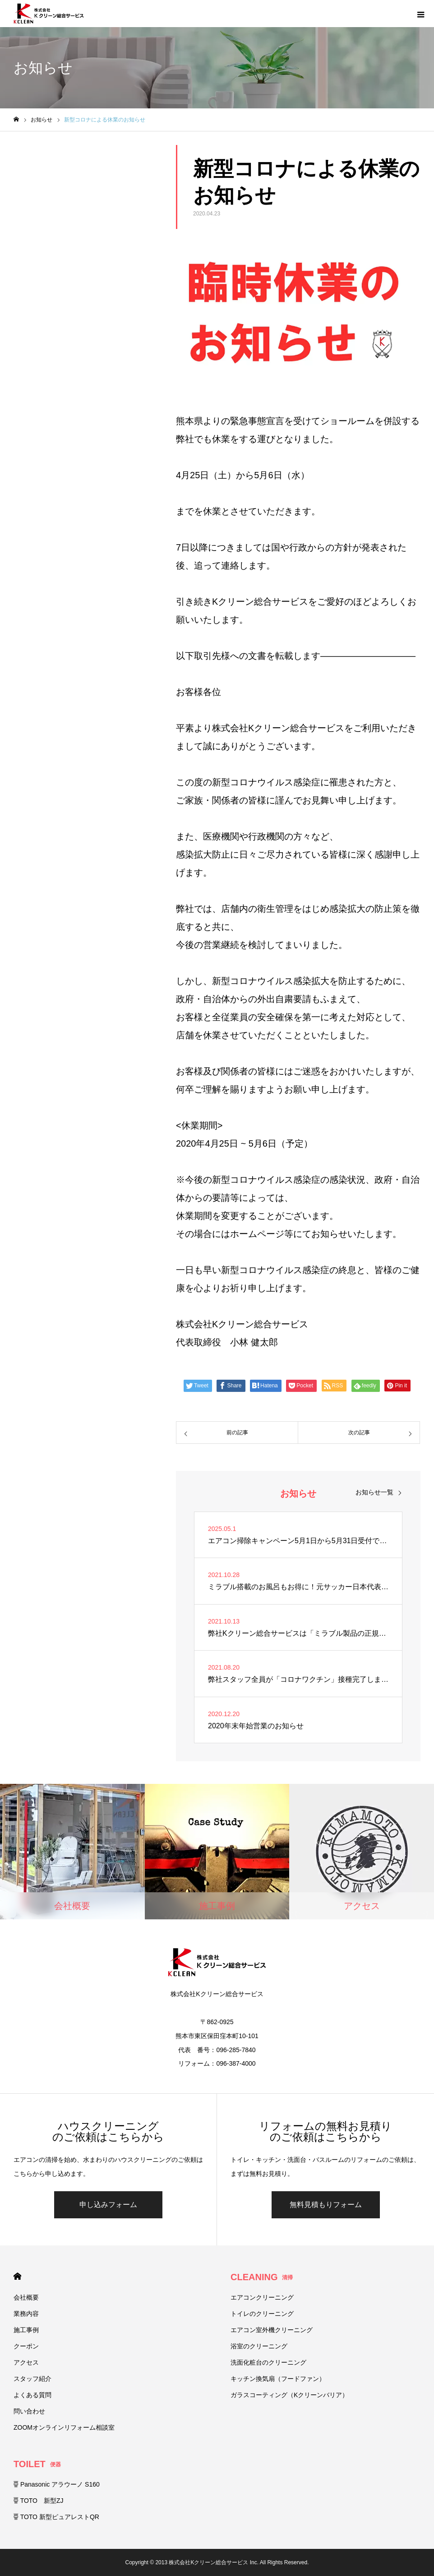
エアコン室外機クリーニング (272, 2329)
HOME (17, 2276)
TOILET (37, 2464)
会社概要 (26, 2297)
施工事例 (26, 2329)
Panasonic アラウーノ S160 (57, 2484)
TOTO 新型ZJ (39, 2500)
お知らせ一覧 (374, 1492)
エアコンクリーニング (262, 2297)
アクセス (26, 2362)
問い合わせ (29, 2411)
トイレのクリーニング (262, 2313)
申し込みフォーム (108, 2204)
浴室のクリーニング (259, 2346)
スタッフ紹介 (32, 2378)
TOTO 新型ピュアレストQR (56, 2516)
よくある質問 (32, 2395)
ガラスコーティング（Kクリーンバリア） (289, 2395)
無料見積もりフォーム (326, 2204)
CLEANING (262, 2277)
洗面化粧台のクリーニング (268, 2362)
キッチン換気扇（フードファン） (278, 2378)
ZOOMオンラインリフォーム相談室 (64, 2427)
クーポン (26, 2346)
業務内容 (26, 2313)
